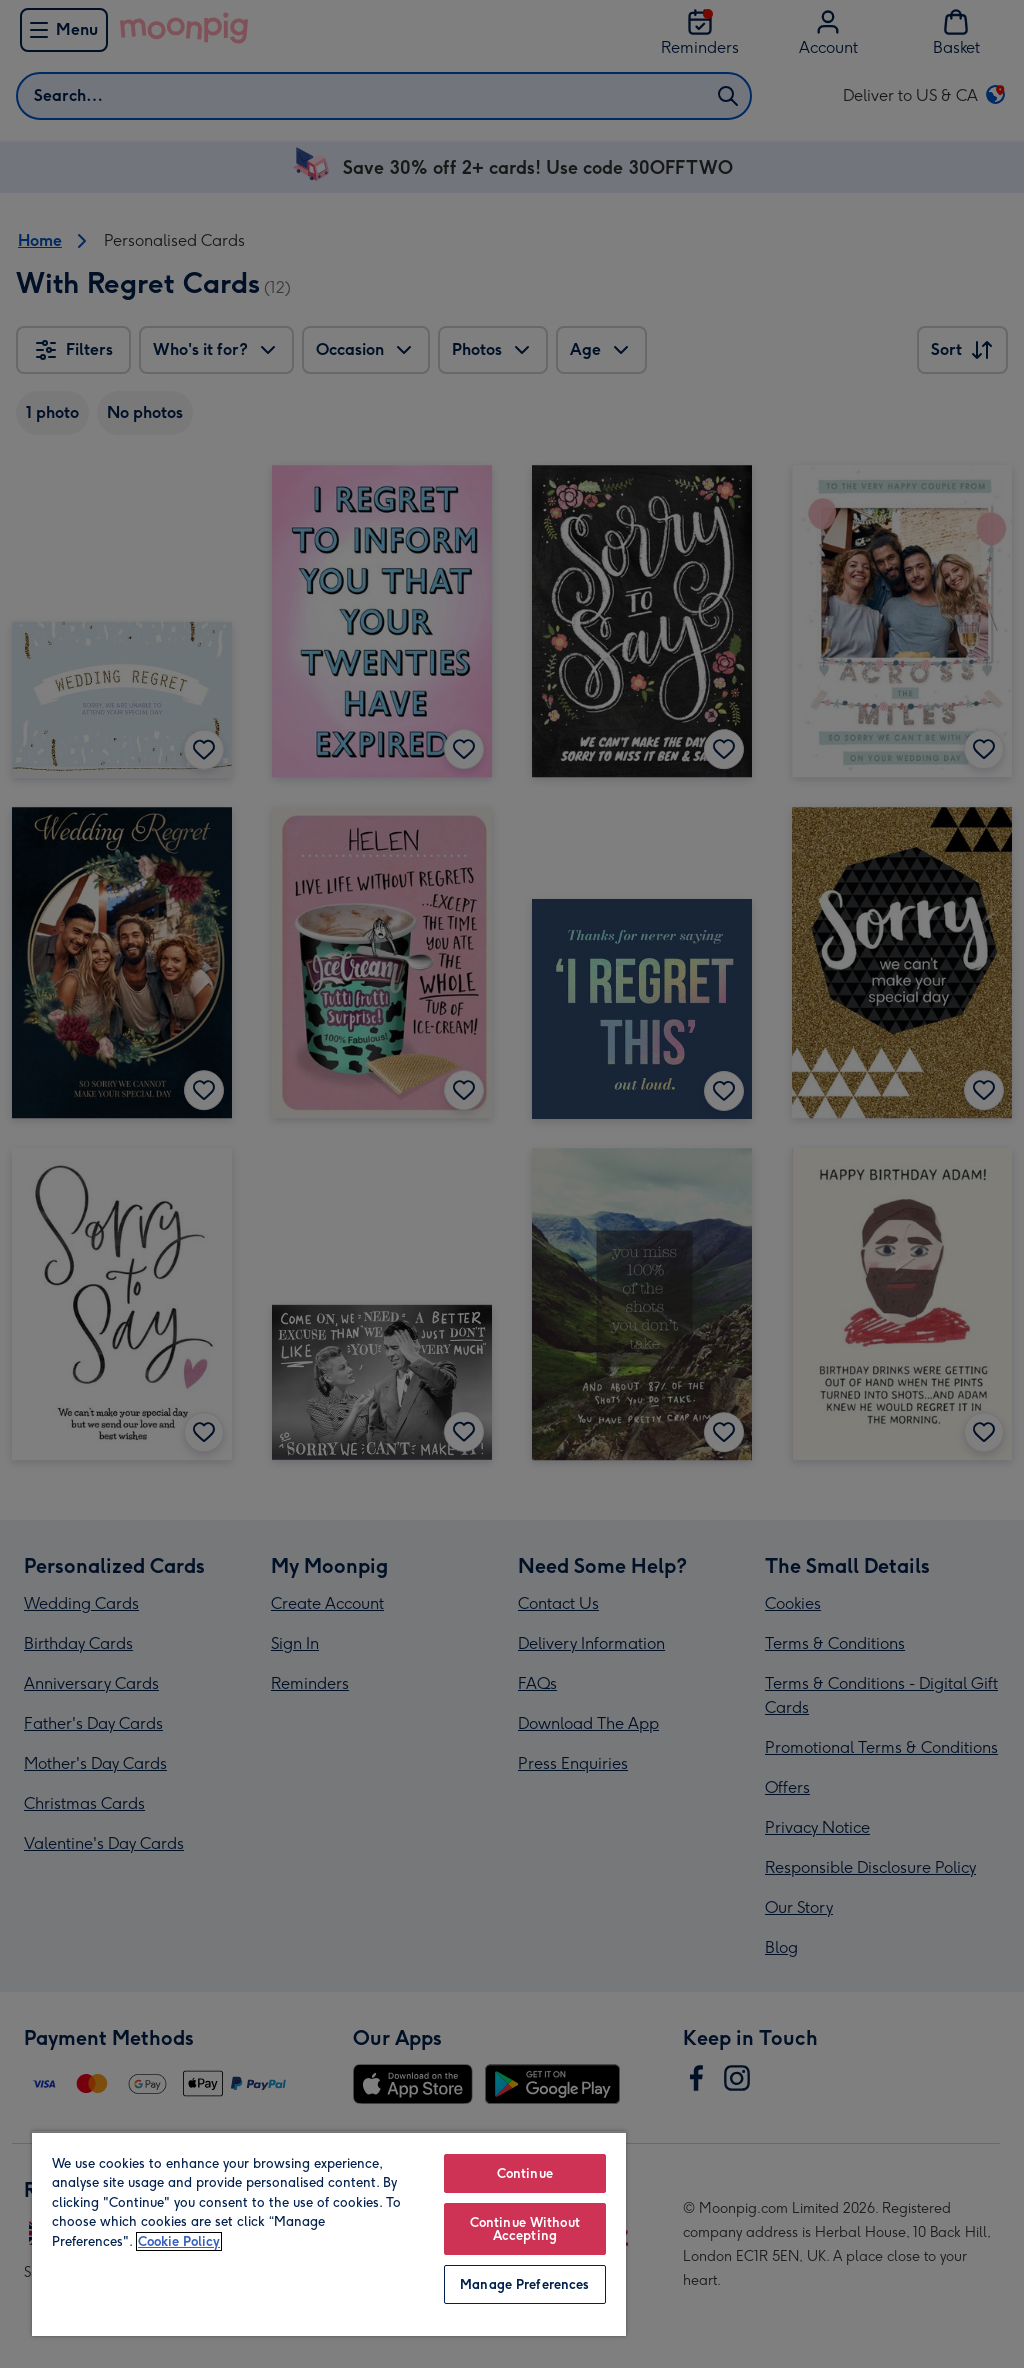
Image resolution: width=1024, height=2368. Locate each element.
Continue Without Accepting (525, 2229)
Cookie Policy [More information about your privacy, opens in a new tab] (179, 2241)
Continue (525, 2173)
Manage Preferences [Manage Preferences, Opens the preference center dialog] (524, 2284)
